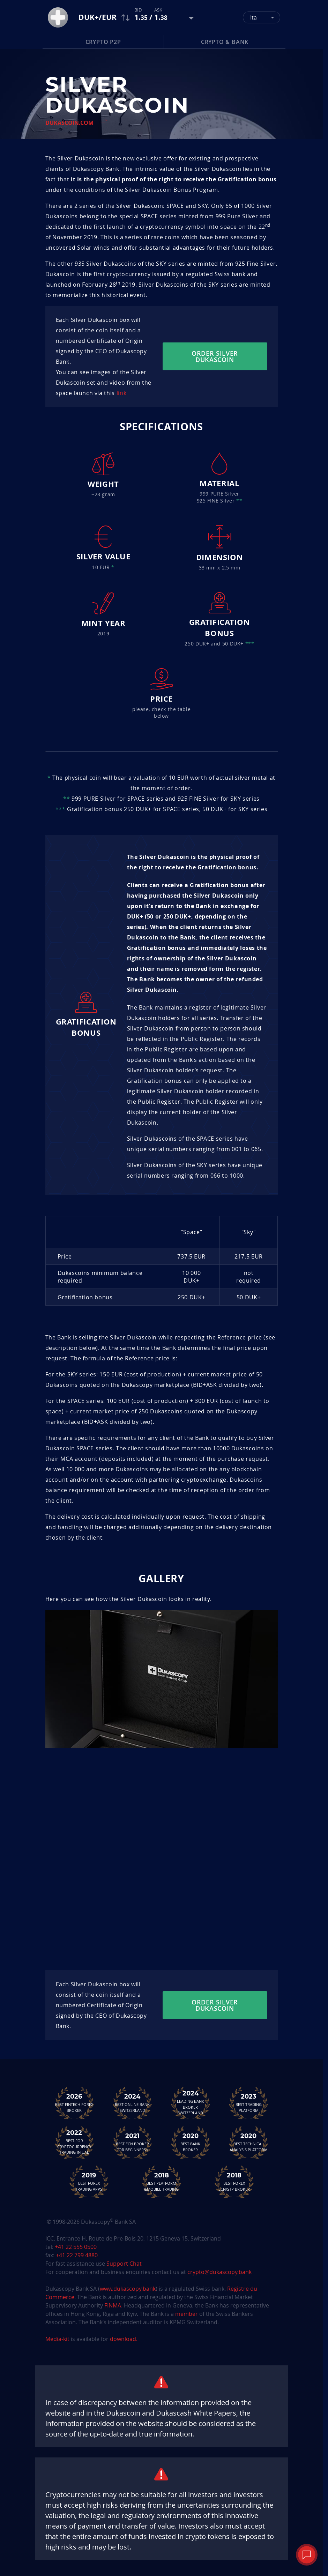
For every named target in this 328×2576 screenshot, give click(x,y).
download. (123, 2339)
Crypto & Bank (224, 42)
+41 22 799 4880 (77, 2255)
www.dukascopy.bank (128, 2288)
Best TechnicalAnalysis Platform (248, 2142)
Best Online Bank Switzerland (132, 2103)
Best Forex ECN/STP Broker (234, 2181)
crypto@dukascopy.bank (219, 2272)
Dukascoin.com (69, 123)
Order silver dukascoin (215, 356)
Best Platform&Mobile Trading (161, 2181)
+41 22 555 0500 (76, 2247)
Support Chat (124, 2263)
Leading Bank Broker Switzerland (190, 2102)
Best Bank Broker (190, 2142)
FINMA (112, 2305)
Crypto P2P (103, 42)
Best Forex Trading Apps (89, 2181)
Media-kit (58, 2339)
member (186, 2314)
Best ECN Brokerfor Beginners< (132, 2142)
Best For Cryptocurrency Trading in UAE (74, 2142)
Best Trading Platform (248, 2103)
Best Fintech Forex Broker (74, 2103)
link (122, 393)
